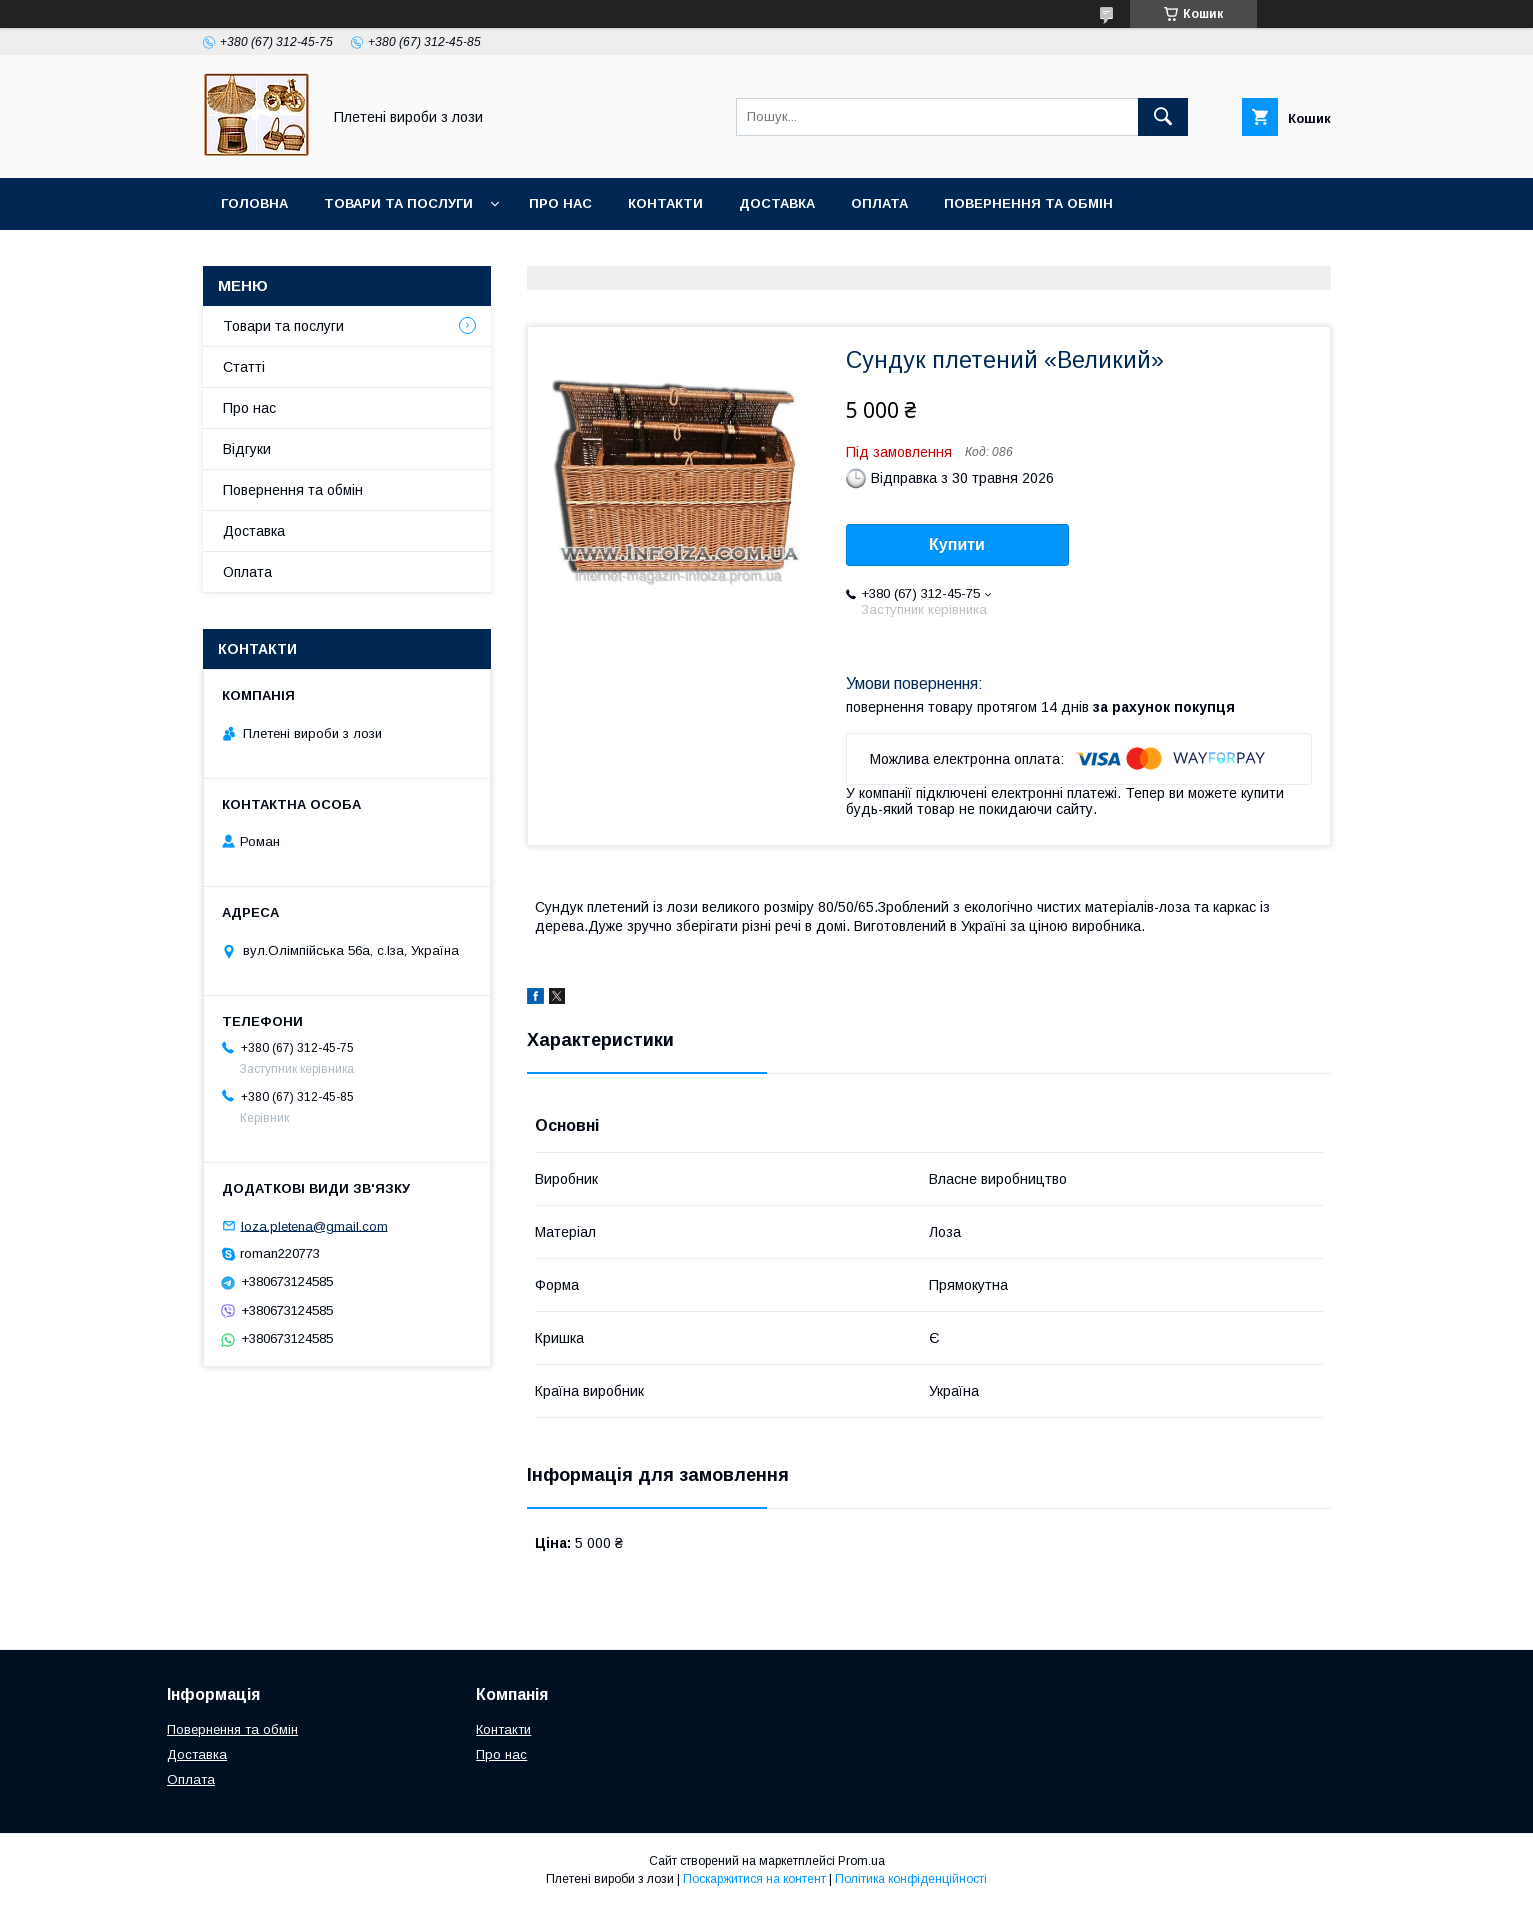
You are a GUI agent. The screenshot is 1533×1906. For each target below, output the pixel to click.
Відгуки (247, 449)
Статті (244, 367)
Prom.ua (861, 1861)
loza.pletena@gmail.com (314, 1225)
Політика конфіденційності (911, 1879)
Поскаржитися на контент (754, 1879)
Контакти (665, 203)
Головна (254, 203)
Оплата (879, 203)
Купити (957, 544)
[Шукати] (1163, 117)
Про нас (560, 203)
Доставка (777, 203)
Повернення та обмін (1028, 203)
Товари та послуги (398, 203)
